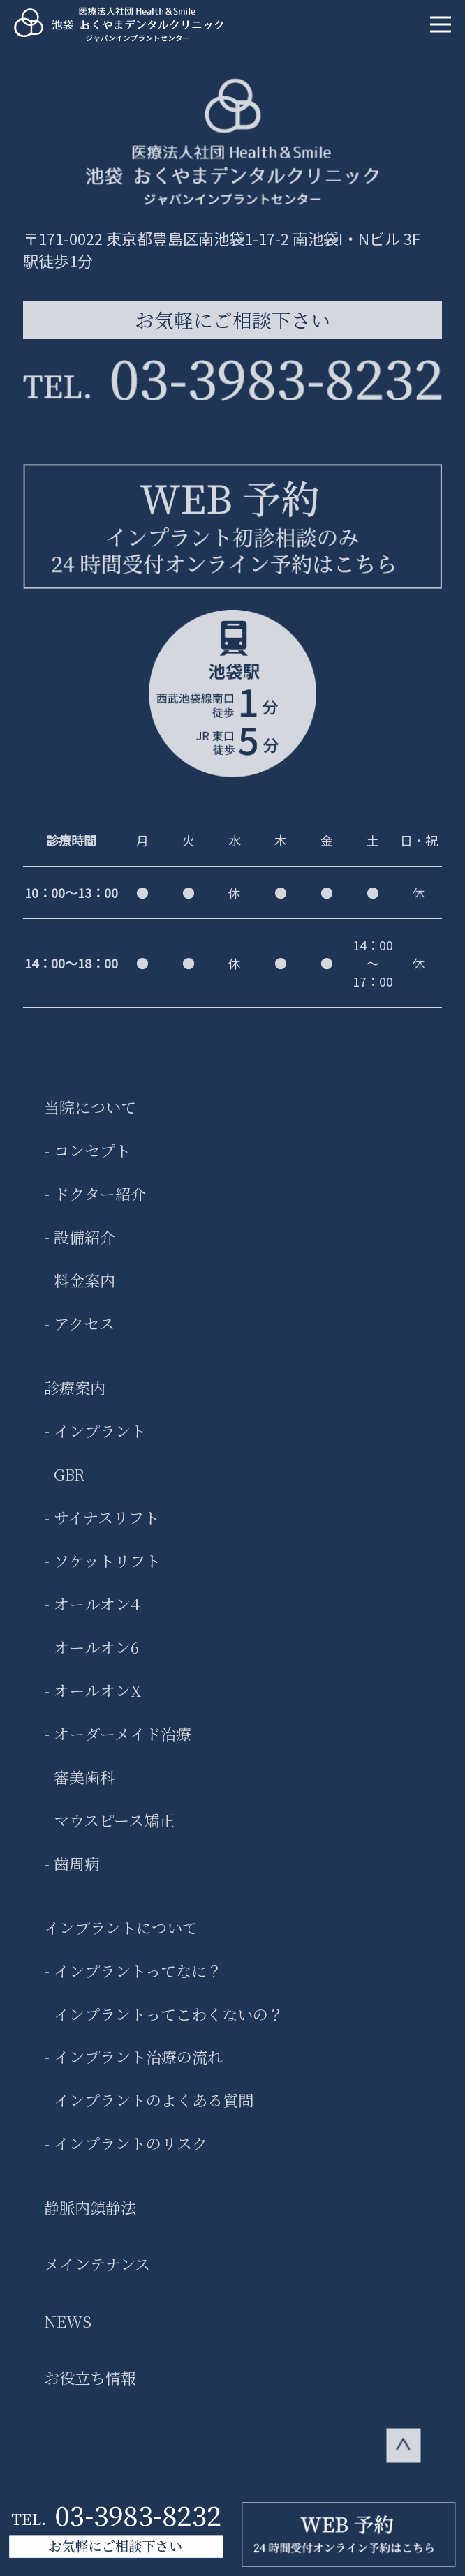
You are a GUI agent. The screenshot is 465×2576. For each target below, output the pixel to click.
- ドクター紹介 (95, 1203)
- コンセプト (87, 1159)
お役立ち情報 (90, 2387)
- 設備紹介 (79, 1246)
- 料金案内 (79, 1289)
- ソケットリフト (102, 1570)
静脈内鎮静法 (90, 2217)
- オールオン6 (91, 1656)
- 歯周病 (72, 1873)
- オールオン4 (92, 1613)
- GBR (64, 1483)
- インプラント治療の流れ (133, 2066)
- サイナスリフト (101, 1526)
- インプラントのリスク (125, 2152)
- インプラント (95, 1440)
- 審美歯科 (79, 1786)
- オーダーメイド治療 (117, 1743)
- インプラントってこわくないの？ (163, 2023)
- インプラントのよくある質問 (148, 2109)
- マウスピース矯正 (109, 1829)
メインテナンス (97, 2273)
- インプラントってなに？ (133, 1979)
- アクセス (79, 1332)
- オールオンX (93, 1699)
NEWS (67, 2330)
